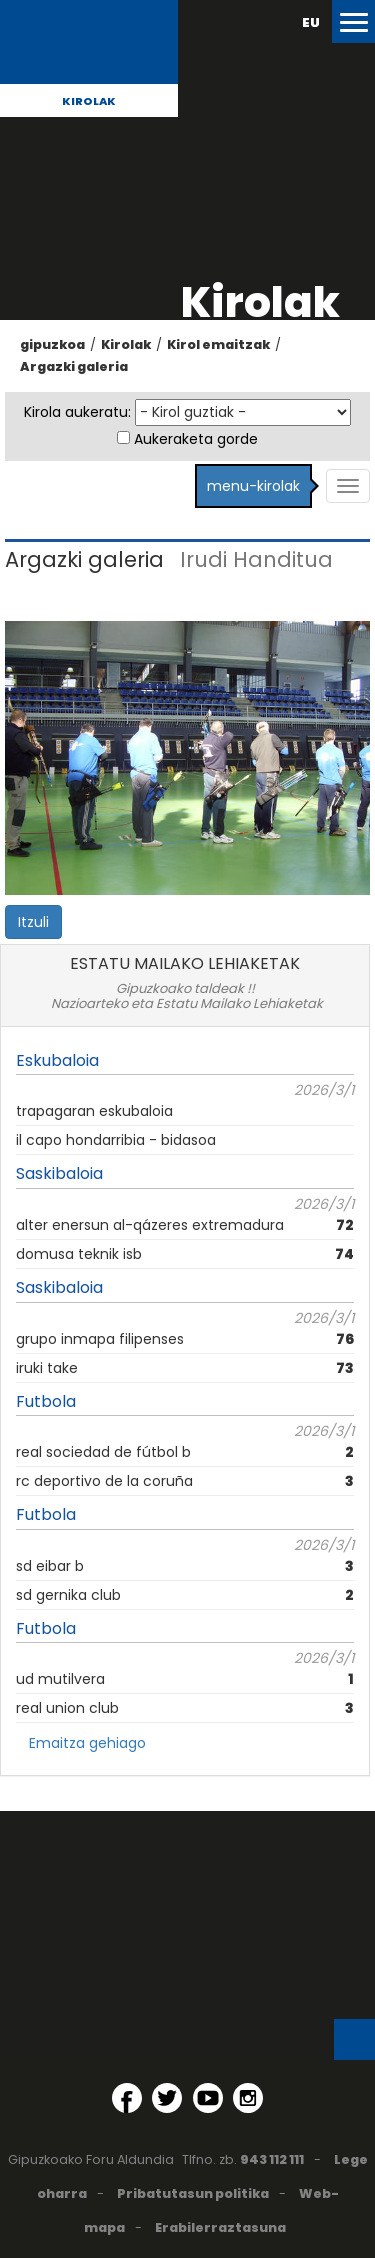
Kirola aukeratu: (77, 412)
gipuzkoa (52, 344)
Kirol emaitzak (218, 344)
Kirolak (89, 101)
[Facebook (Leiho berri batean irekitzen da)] (127, 2098)
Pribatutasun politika (193, 2193)
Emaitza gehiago (87, 1743)
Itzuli (33, 922)
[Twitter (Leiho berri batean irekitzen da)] (167, 2098)
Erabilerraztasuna (220, 2227)
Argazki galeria (74, 366)
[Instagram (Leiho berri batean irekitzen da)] (248, 2098)
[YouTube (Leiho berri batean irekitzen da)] (208, 2098)
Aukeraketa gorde (196, 439)
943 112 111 (272, 2159)
